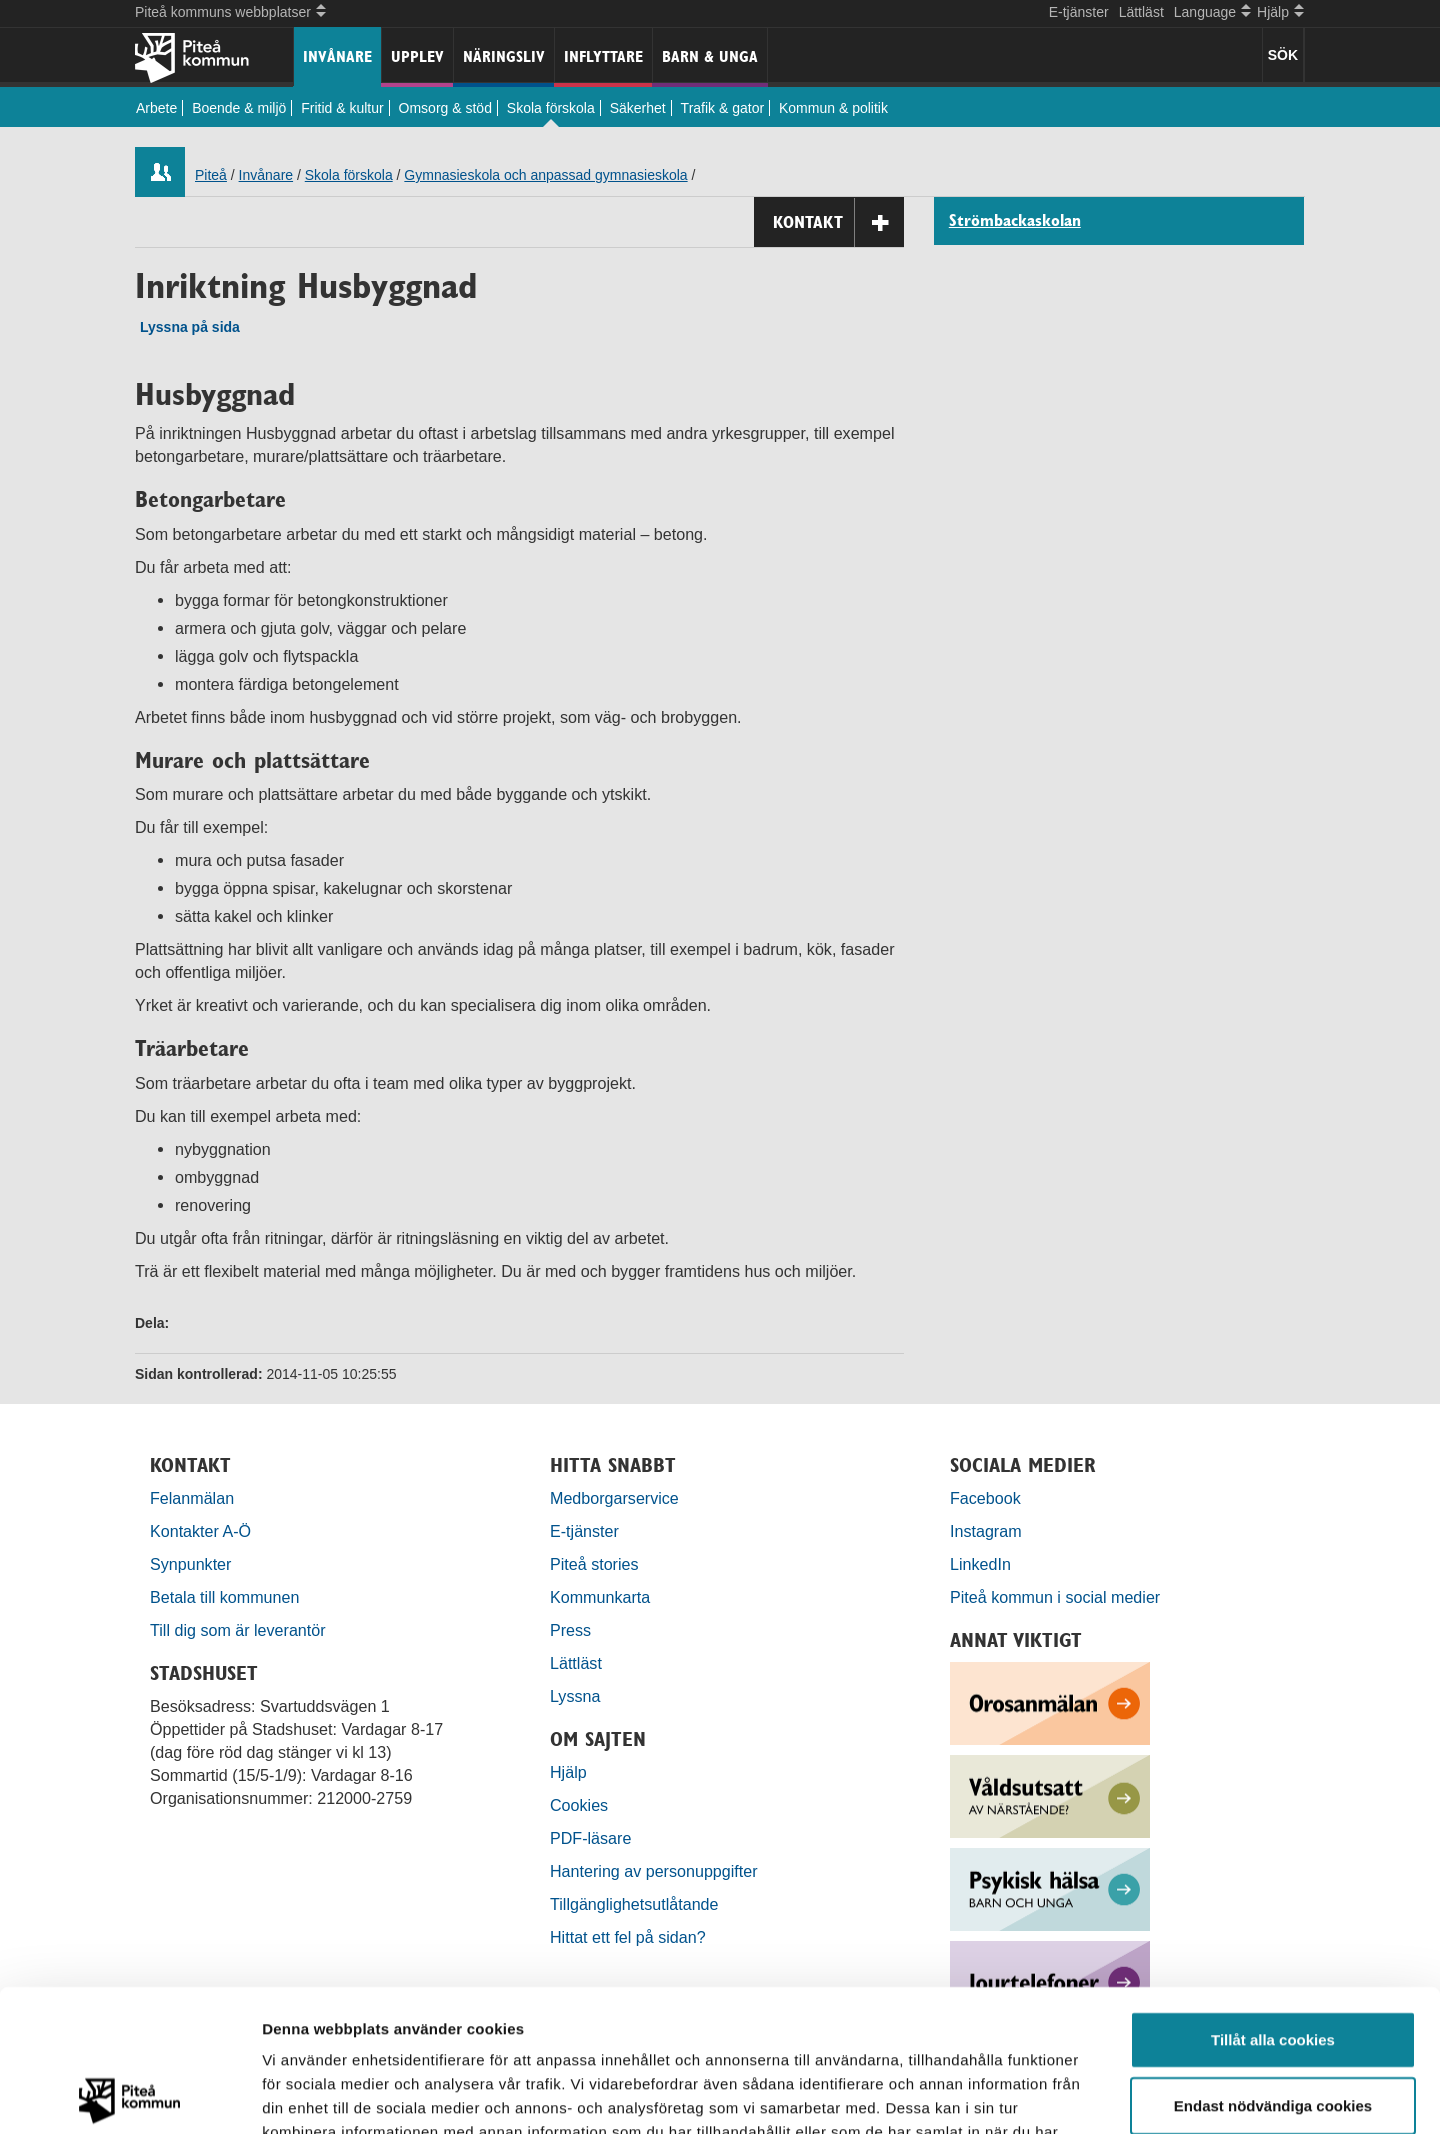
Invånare (337, 56)
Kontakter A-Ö (200, 1531)
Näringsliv (504, 56)
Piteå (211, 175)
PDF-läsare (590, 1838)
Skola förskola (551, 108)
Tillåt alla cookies (1273, 1897)
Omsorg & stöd (445, 108)
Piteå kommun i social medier (1055, 1597)
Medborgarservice (614, 1498)
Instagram (986, 1531)
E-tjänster (1079, 12)
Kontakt (838, 222)
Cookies (579, 1805)
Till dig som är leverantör (240, 1630)
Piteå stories (594, 1564)
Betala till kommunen (224, 1597)
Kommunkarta (600, 1597)
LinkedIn (980, 1564)
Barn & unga (710, 56)
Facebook (985, 1498)
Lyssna (575, 1696)
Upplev (417, 56)
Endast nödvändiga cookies (1273, 1963)
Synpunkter (190, 1564)
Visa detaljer (1086, 2094)
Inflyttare (603, 56)
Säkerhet (638, 108)
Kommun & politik (833, 108)
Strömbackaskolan (1015, 221)
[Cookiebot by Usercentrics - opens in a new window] (129, 2095)
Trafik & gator (723, 108)
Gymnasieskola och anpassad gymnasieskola (545, 175)
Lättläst (1141, 12)
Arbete (156, 108)
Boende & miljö (239, 108)
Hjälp (568, 1772)
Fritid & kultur (342, 108)
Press (570, 1630)
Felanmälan (192, 1498)
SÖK (1283, 55)
